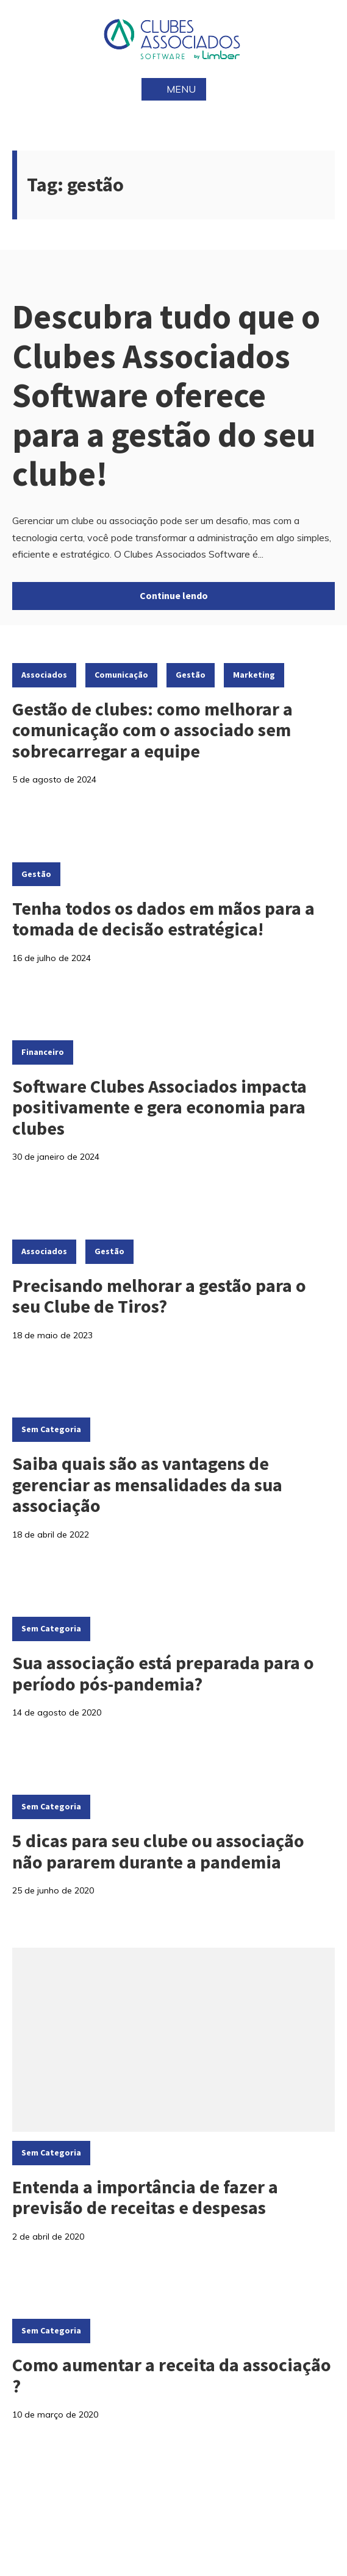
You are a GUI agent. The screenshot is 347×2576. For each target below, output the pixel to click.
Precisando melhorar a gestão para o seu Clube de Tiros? (159, 1296)
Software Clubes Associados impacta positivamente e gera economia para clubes (159, 1107)
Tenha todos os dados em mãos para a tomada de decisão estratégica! (163, 918)
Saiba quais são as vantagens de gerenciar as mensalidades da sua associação (147, 1484)
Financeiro (42, 1051)
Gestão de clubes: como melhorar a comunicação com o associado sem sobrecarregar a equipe (152, 729)
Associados (44, 674)
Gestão (191, 674)
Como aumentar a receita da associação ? (171, 2375)
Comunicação (121, 674)
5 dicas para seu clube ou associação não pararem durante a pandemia (158, 1851)
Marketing (254, 674)
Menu (174, 89)
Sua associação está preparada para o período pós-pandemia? (163, 1673)
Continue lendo (174, 595)
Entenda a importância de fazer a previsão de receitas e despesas (145, 2197)
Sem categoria (51, 1429)
